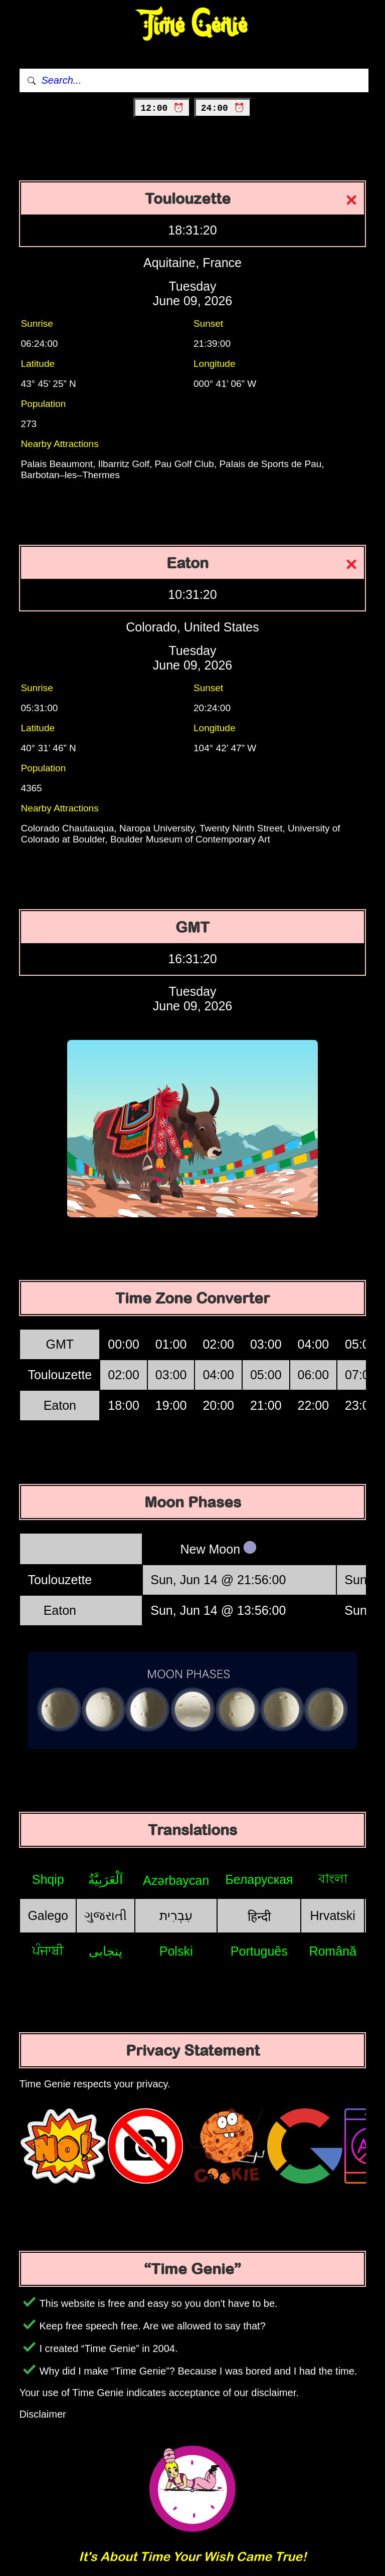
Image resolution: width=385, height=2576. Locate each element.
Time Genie (192, 25)
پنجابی (105, 1951)
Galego (48, 1915)
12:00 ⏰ (162, 108)
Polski (176, 1951)
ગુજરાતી (105, 1915)
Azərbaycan (176, 1880)
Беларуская (259, 1879)
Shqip (48, 1879)
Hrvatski (332, 1915)
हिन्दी (259, 1916)
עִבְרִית (175, 1915)
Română (332, 1951)
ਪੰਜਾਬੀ (48, 1951)
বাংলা (332, 1878)
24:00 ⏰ (223, 108)
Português (259, 1951)
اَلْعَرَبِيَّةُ (105, 1879)
